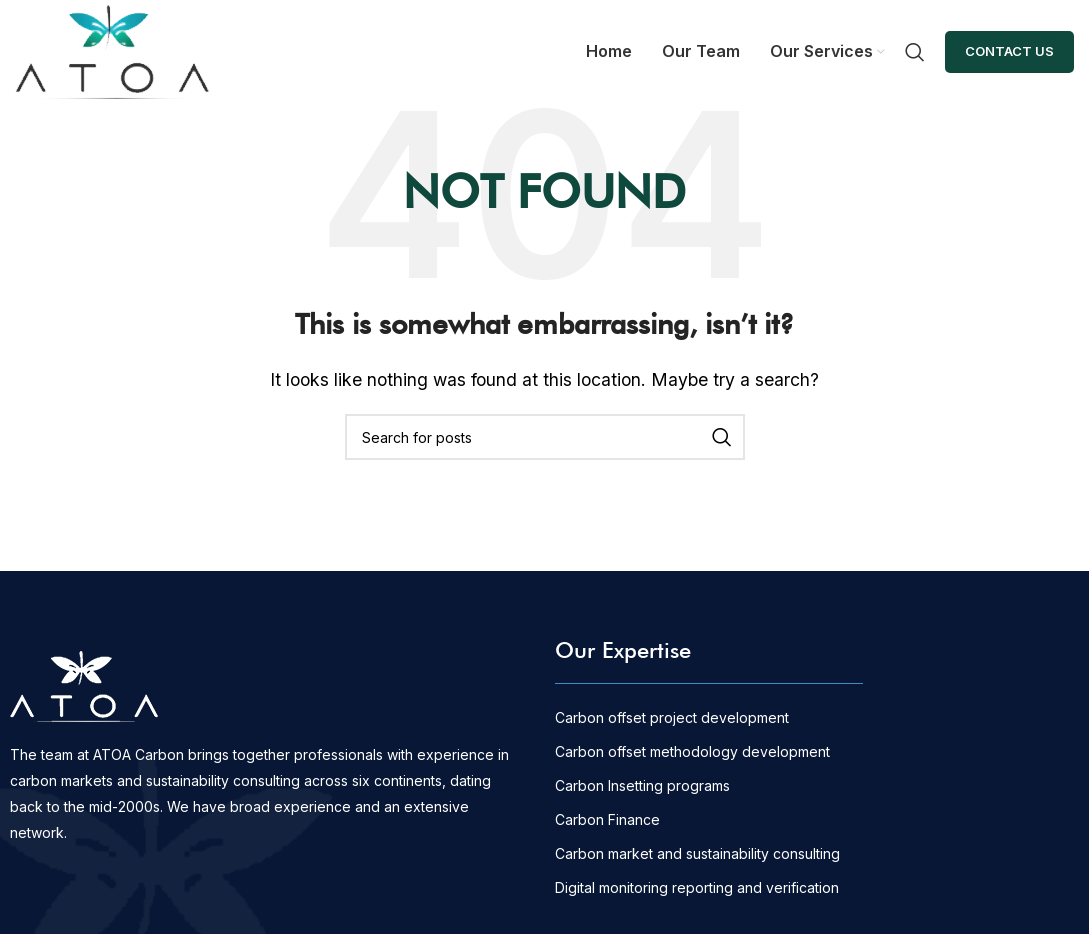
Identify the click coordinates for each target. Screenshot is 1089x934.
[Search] (915, 52)
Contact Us (1009, 51)
